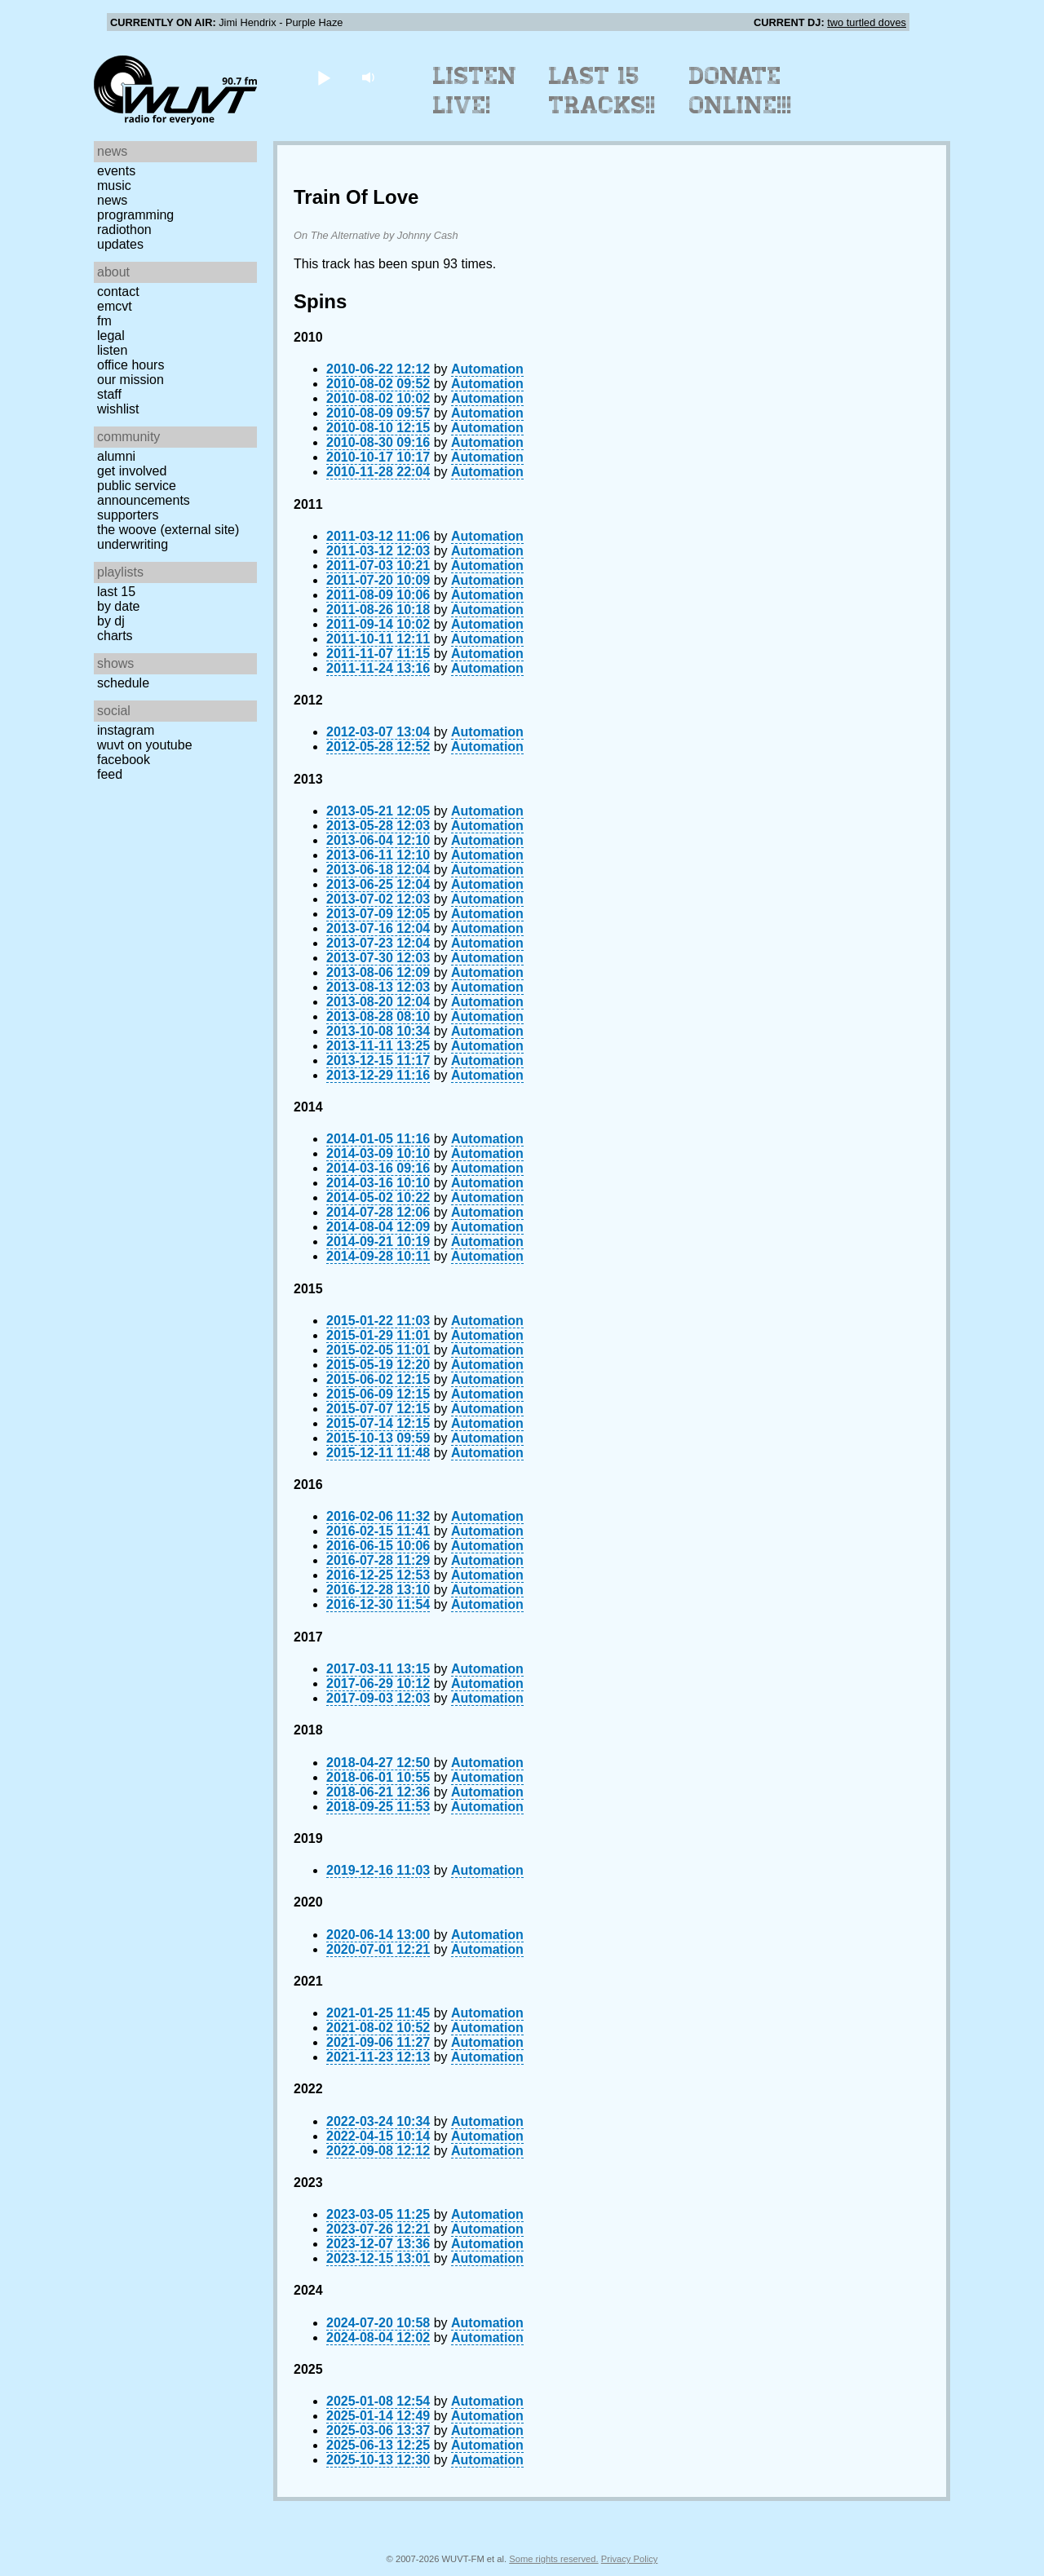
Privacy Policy (629, 2559)
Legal (111, 335)
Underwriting (132, 544)
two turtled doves (866, 22)
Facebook (123, 760)
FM (104, 321)
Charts (115, 636)
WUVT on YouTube (144, 745)
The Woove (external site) (168, 530)
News (112, 200)
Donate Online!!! (740, 90)
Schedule (123, 683)
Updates (120, 244)
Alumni (116, 456)
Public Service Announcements (143, 493)
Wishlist (118, 409)
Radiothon (124, 229)
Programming (135, 215)
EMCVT (114, 306)
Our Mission (130, 380)
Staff (109, 394)
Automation (487, 369)
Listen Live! (475, 90)
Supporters (128, 515)
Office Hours (130, 365)
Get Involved (131, 471)
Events (116, 171)
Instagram (125, 730)
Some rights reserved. (553, 2559)
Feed (109, 774)
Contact (118, 291)
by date (118, 606)
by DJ (111, 621)
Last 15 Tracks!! (602, 90)
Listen (112, 350)
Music (114, 185)
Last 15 (116, 592)
